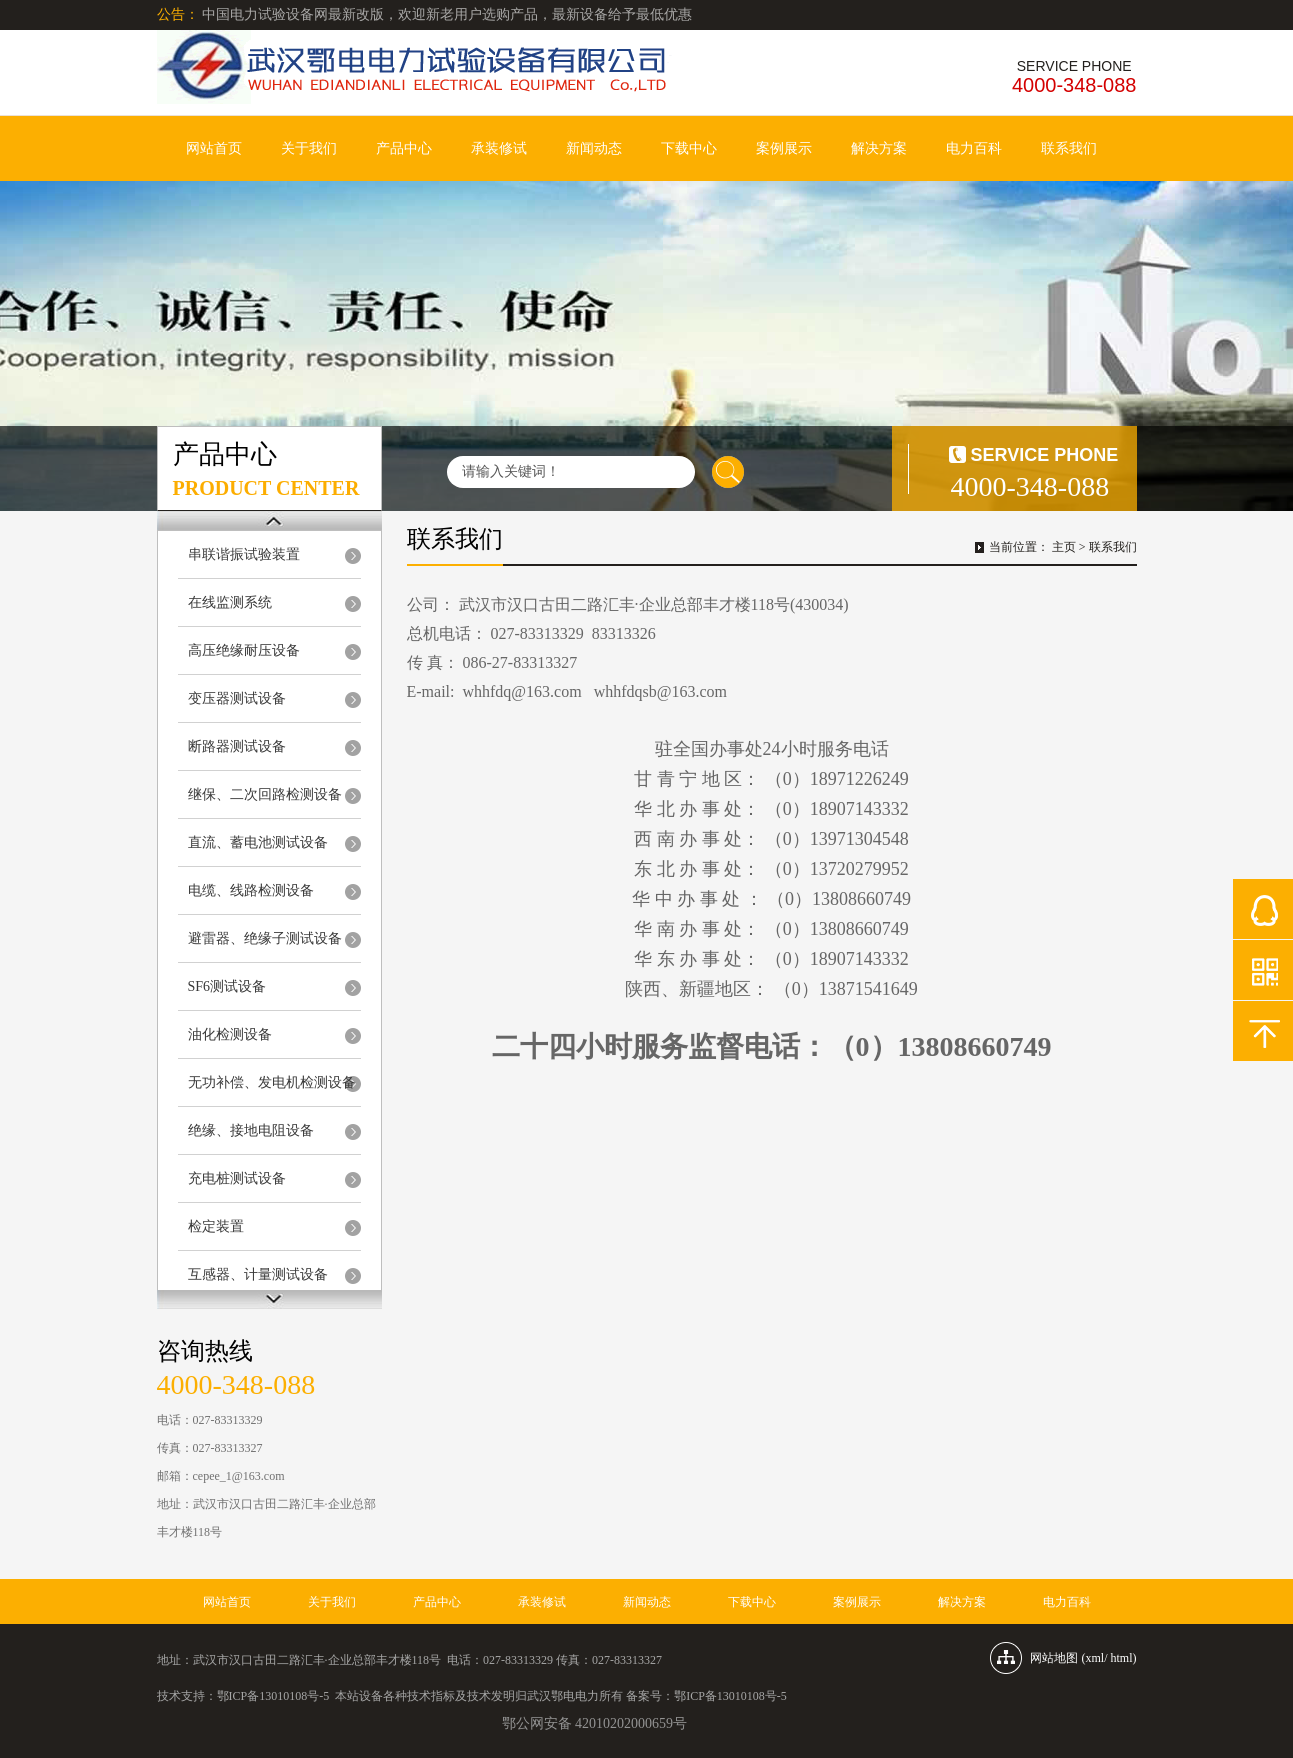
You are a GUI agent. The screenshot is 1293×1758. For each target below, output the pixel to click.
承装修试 (499, 148)
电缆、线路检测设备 (251, 890)
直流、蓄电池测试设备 (258, 842)
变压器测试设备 (237, 698)
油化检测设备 (230, 1034)
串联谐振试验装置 (244, 554)
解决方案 (879, 148)
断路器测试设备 (237, 746)
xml (1094, 1658)
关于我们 (309, 148)
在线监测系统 (230, 602)
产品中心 (404, 148)
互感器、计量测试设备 (258, 1274)
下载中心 (689, 148)
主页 (1064, 547)
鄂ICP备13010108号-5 (273, 1696)
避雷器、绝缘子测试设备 (265, 938)
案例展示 (784, 148)
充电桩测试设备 (237, 1178)
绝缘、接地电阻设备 (251, 1130)
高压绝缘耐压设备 (244, 650)
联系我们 (1069, 148)
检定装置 (216, 1226)
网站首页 (214, 148)
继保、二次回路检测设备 (265, 794)
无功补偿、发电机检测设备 (272, 1082)
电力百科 (974, 148)
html (1121, 1658)
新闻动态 (594, 148)
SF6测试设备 (227, 986)
